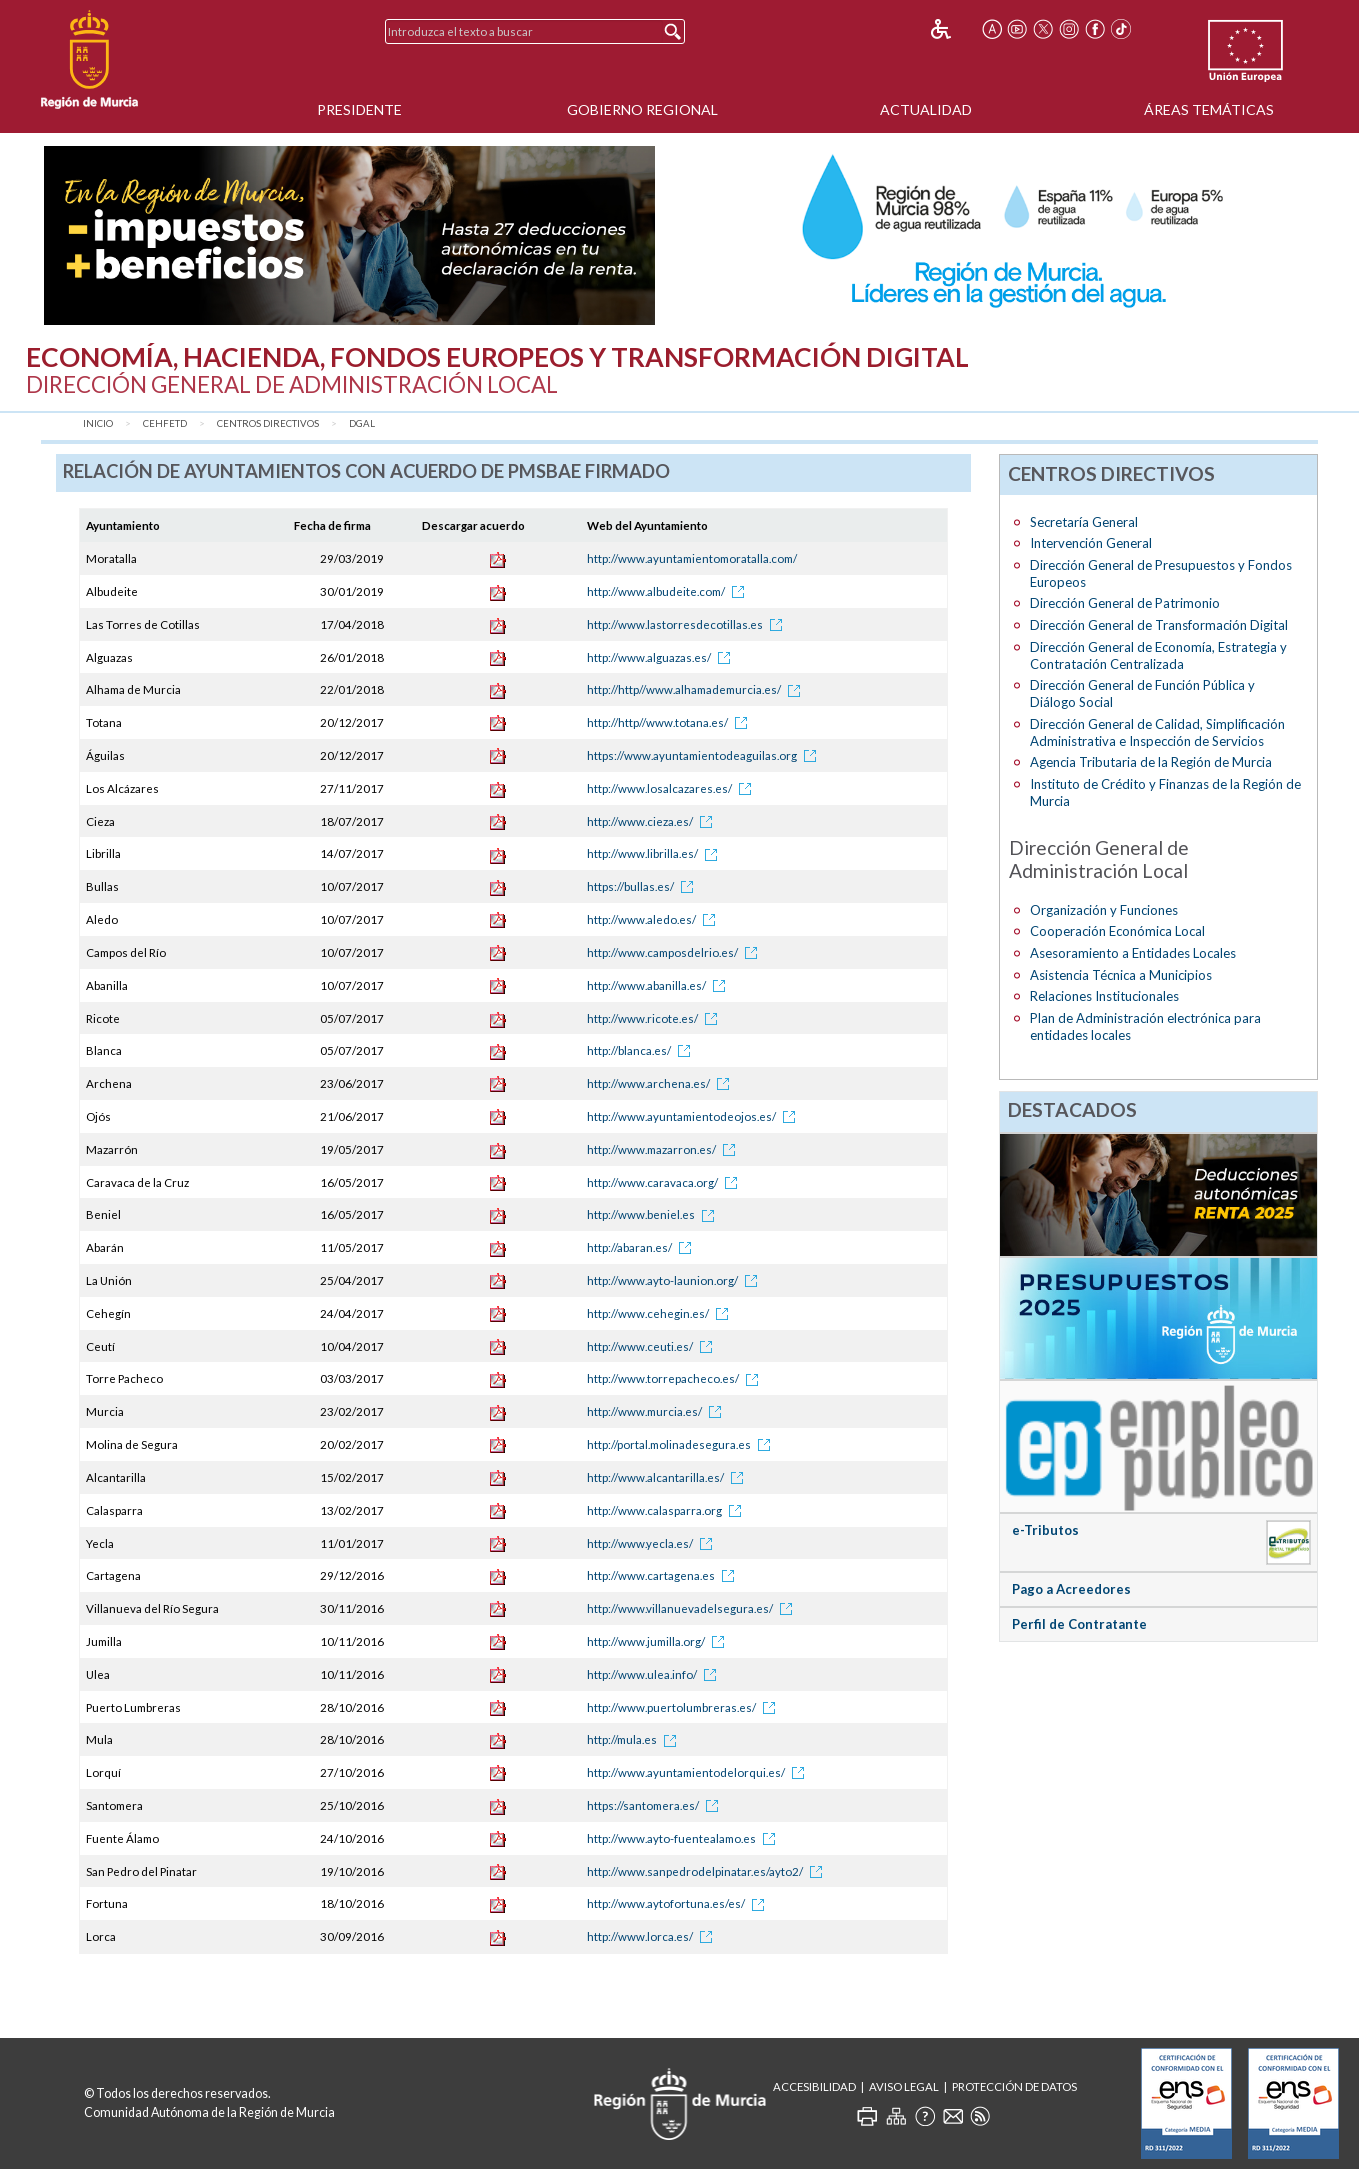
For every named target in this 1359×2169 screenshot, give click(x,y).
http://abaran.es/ (642, 1247)
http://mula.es (635, 1739)
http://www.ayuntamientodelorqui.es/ (699, 1772)
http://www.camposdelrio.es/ (675, 952)
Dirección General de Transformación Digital (1159, 625)
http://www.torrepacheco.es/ (676, 1378)
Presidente (359, 109)
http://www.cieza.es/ (653, 821)
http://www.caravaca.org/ (665, 1182)
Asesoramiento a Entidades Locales (1133, 953)
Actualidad (926, 109)
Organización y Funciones (1104, 910)
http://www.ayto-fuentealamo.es (684, 1838)
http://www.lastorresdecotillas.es (688, 624)
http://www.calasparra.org (667, 1510)
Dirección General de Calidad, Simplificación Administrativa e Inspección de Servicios (1157, 732)
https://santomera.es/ (656, 1805)
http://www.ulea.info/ (655, 1674)
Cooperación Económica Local (1117, 931)
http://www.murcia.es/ (657, 1411)
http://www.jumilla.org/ (659, 1641)
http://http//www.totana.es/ (670, 722)
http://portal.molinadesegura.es (682, 1444)
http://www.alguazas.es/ (662, 657)
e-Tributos (1045, 1530)
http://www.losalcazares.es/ (672, 788)
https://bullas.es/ (643, 886)
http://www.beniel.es (654, 1214)
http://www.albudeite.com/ (669, 591)
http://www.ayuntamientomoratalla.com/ (692, 558)
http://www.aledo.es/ (654, 919)
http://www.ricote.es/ (655, 1018)
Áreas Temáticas (1209, 109)
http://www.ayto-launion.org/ (675, 1280)
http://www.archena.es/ (661, 1083)
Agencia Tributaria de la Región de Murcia (1151, 762)
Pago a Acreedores (1071, 1589)
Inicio (98, 423)
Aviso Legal (904, 2086)
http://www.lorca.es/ (653, 1936)
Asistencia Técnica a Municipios (1121, 975)
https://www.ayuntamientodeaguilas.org (705, 755)
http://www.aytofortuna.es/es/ (679, 1903)
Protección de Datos (1014, 2086)
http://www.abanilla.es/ (659, 985)
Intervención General (1091, 543)
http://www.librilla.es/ (655, 853)
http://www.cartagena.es (664, 1575)
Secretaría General (1084, 522)
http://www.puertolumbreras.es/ (684, 1707)
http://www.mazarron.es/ (664, 1149)
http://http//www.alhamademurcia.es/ (697, 689)
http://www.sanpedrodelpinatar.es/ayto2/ (708, 1871)
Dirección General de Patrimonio (1125, 603)
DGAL (362, 423)
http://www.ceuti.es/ (653, 1346)
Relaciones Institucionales (1104, 996)
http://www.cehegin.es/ (661, 1313)
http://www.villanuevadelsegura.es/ (693, 1608)
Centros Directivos (268, 423)
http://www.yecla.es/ (653, 1543)
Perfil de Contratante (1079, 1624)
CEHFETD (165, 423)
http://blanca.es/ (642, 1050)
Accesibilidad (814, 2086)
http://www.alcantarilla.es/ (668, 1477)
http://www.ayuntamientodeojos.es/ (694, 1116)
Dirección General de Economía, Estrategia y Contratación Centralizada (1158, 655)
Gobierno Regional (642, 109)
